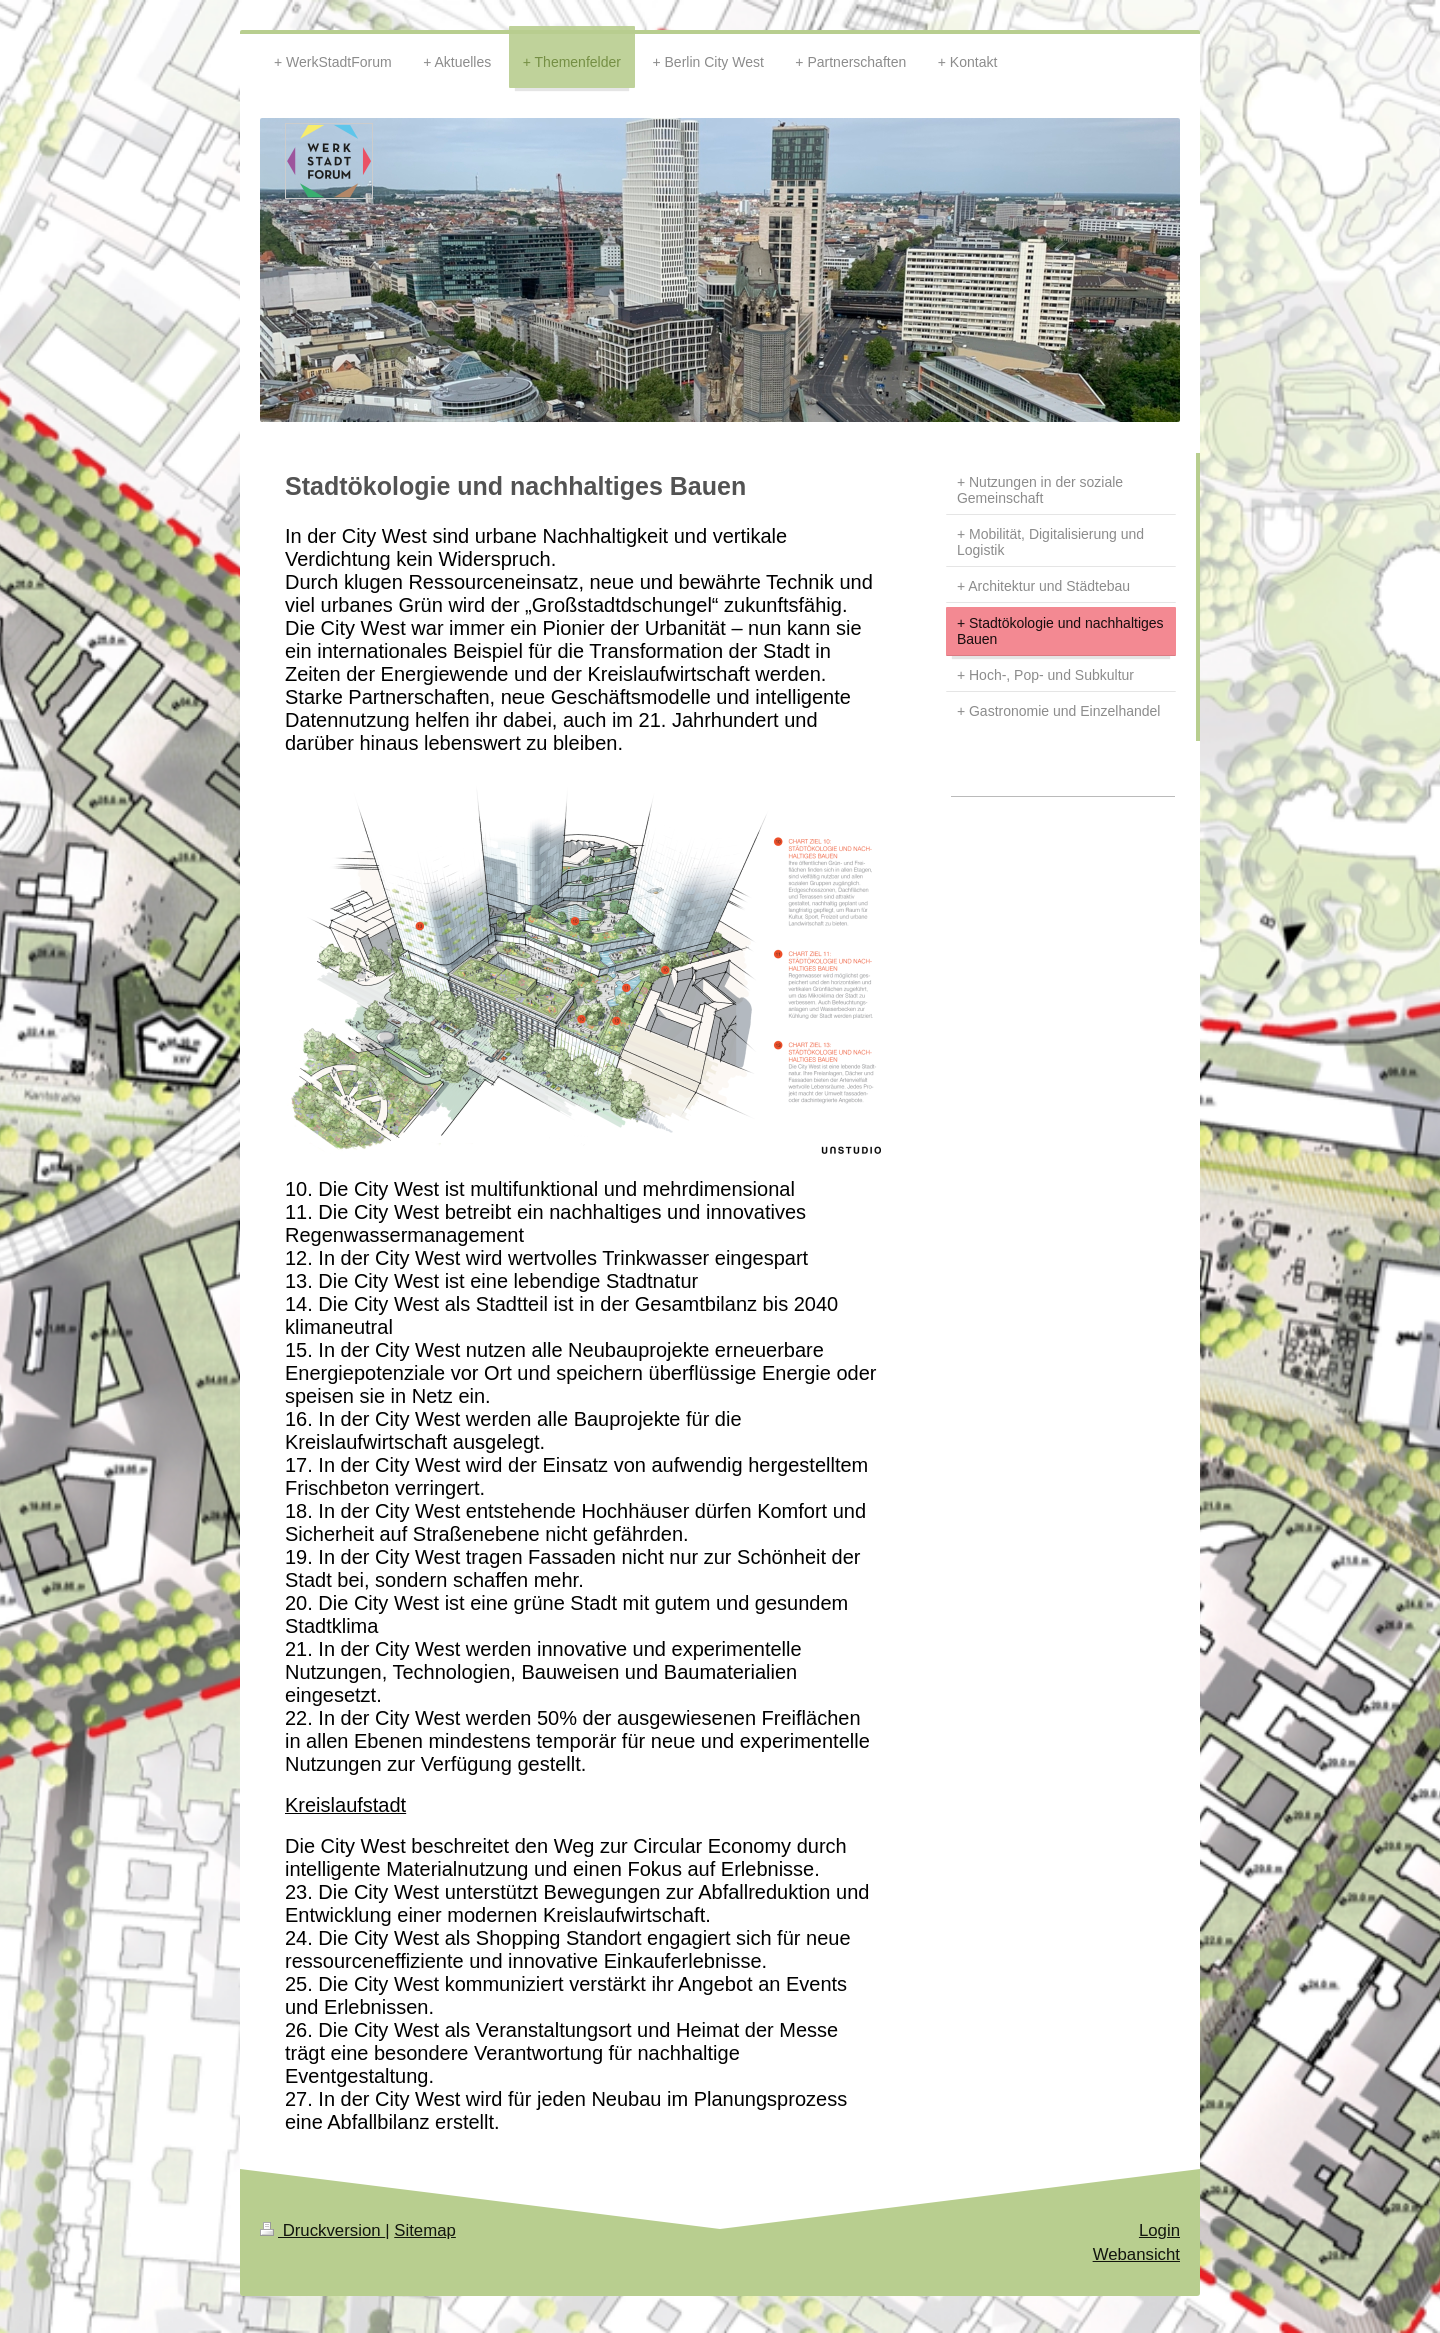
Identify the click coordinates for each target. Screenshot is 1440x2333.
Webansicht (1136, 2254)
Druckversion (322, 2230)
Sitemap (425, 2230)
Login (1159, 2230)
